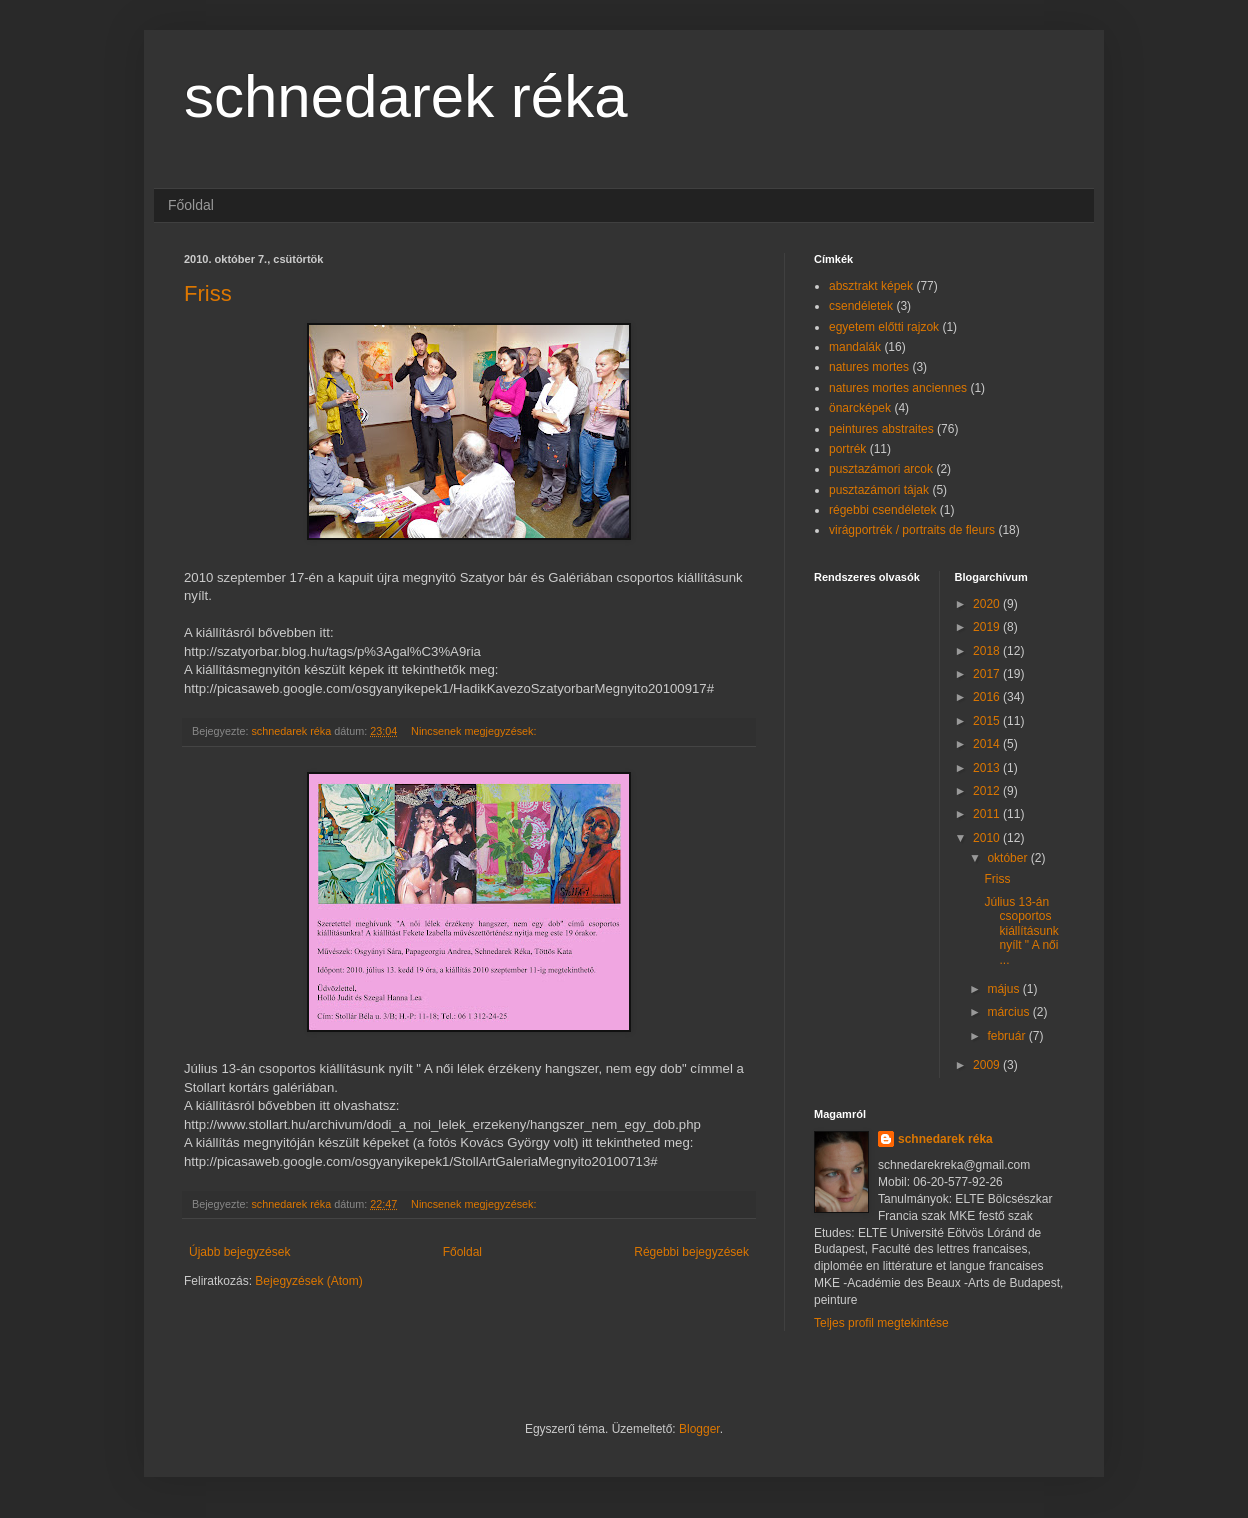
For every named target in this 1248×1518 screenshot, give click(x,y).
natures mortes (869, 367)
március (1009, 1012)
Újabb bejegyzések (239, 1252)
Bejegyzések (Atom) (308, 1281)
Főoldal (191, 205)
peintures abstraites (881, 429)
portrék (847, 449)
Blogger (699, 1429)
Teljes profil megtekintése (881, 1323)
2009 (988, 1065)
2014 (988, 744)
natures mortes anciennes (898, 388)
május (1004, 989)
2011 (988, 814)
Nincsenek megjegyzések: (475, 731)
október (1008, 858)
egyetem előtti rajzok (884, 327)
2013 (988, 768)
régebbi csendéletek (882, 510)
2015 (988, 721)
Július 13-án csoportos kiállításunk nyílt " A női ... (1021, 931)
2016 (988, 697)
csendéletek (861, 306)
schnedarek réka (406, 96)
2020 (988, 604)
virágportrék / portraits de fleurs (912, 530)
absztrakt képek (871, 286)
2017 (988, 674)
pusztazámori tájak (879, 490)
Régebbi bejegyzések (691, 1252)
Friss (208, 293)
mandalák (855, 347)
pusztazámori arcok (881, 469)
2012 (988, 791)
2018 (988, 651)
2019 (988, 627)
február (1007, 1036)
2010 (988, 838)
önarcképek (860, 408)
